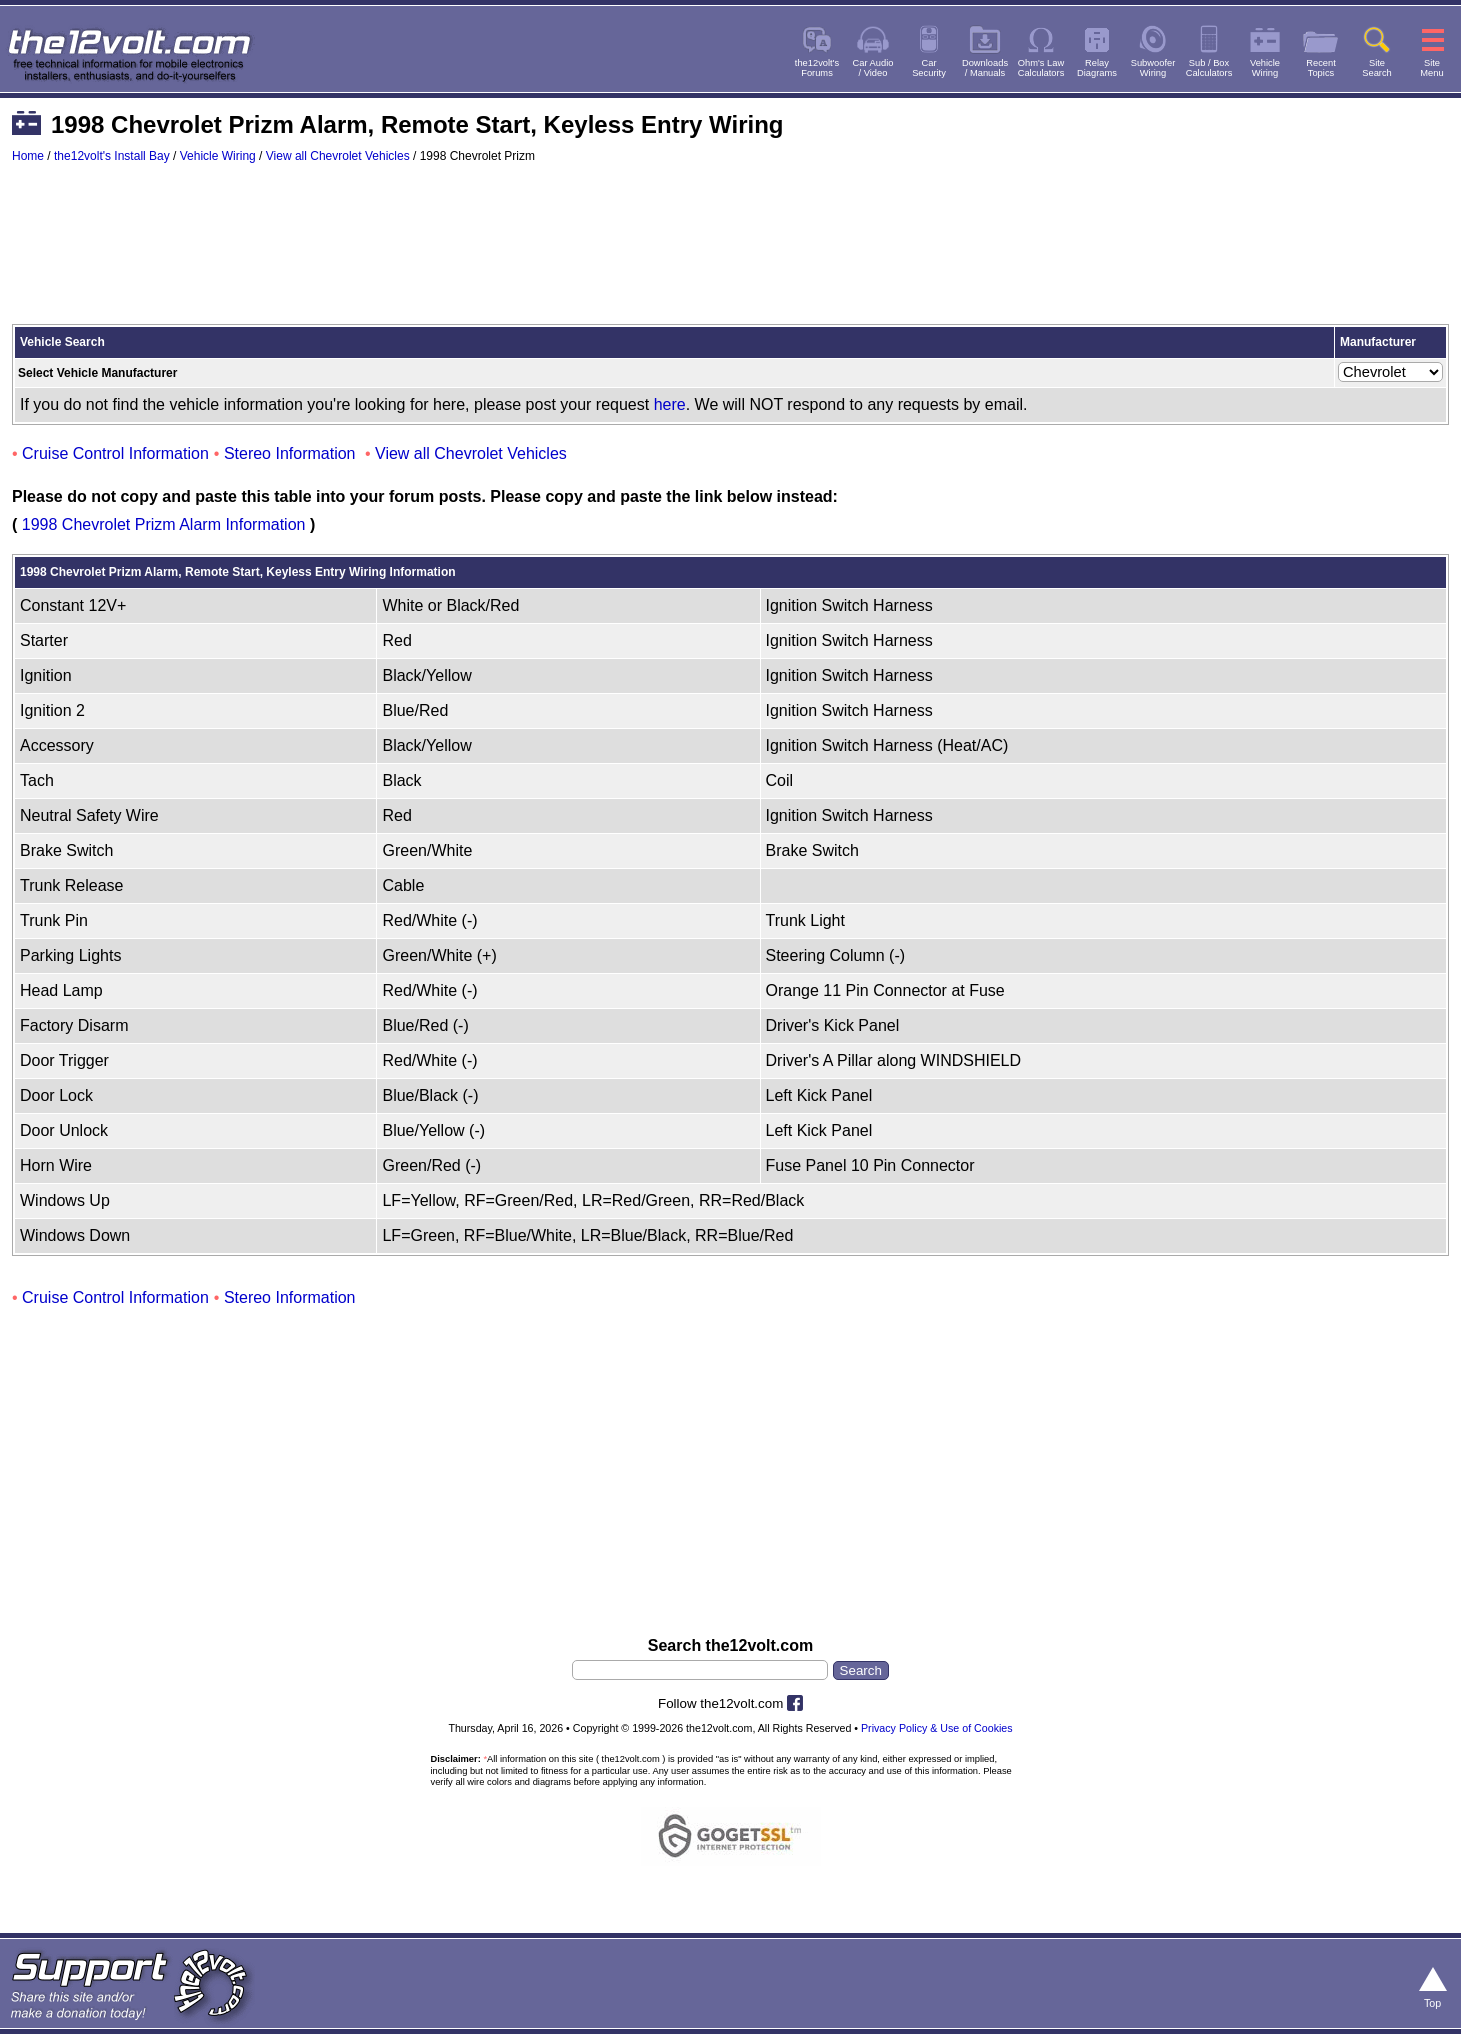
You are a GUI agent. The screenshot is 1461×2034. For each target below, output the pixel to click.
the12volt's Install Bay (112, 156)
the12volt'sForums (817, 68)
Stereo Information (290, 453)
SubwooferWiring (1153, 68)
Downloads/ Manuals (985, 68)
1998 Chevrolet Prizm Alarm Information (164, 524)
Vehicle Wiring (218, 156)
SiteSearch (1377, 68)
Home (28, 156)
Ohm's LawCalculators (1041, 68)
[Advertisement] (731, 253)
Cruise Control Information (115, 453)
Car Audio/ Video (873, 68)
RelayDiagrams (1097, 68)
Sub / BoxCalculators (1209, 68)
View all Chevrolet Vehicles (338, 156)
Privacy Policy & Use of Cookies (937, 1728)
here (670, 404)
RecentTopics (1321, 68)
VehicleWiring (1265, 68)
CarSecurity (929, 68)
